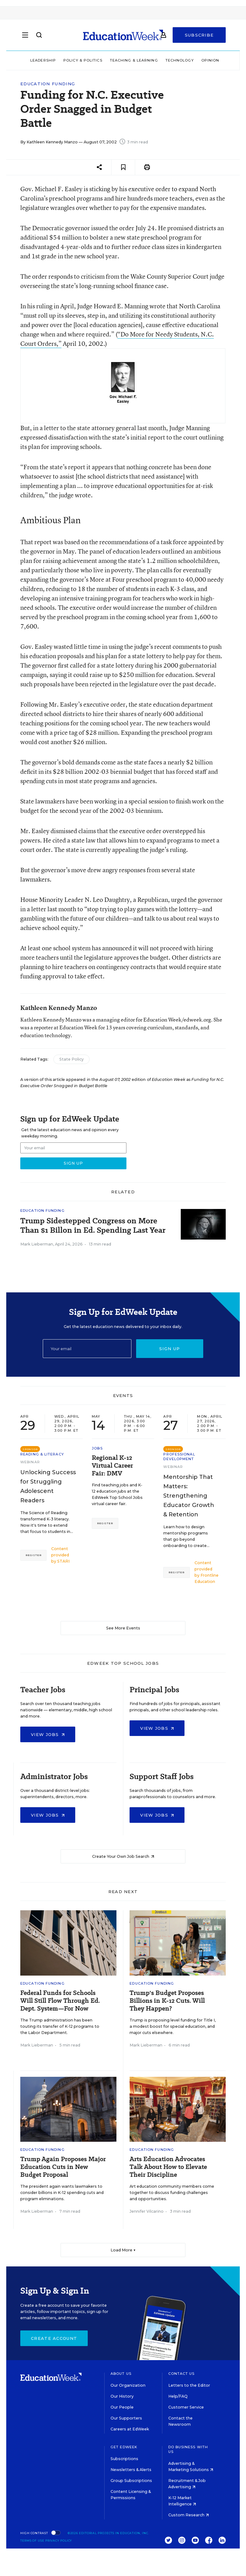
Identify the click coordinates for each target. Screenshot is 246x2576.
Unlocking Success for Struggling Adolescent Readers (48, 1486)
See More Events (123, 1628)
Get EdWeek (124, 2447)
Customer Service (186, 2407)
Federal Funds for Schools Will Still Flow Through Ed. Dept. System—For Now (60, 2000)
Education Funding (47, 84)
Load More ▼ (123, 2250)
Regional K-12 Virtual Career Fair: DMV (112, 1465)
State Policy (71, 1059)
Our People (122, 2407)
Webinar (30, 1462)
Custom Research (188, 2515)
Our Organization (128, 2385)
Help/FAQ (178, 2396)
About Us (121, 2373)
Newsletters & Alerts (131, 2469)
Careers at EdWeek (130, 2429)
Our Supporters (126, 2418)
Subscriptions (124, 2458)
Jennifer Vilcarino (147, 2211)
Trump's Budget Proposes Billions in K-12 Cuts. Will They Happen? (167, 2000)
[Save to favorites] (123, 167)
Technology (179, 60)
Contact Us (181, 2373)
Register (33, 1555)
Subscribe (199, 34)
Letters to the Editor (189, 2385)
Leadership (43, 60)
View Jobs (48, 1734)
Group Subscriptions (131, 2480)
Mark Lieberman (36, 1244)
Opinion (210, 60)
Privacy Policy (58, 2540)
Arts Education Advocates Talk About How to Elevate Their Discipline (168, 2167)
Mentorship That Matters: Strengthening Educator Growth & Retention (188, 1496)
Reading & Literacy (42, 1454)
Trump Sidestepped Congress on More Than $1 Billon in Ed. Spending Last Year (92, 1225)
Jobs (97, 1448)
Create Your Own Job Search (123, 1856)
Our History (122, 2396)
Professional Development (179, 1456)
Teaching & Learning (134, 60)
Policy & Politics (82, 60)
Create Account (54, 2338)
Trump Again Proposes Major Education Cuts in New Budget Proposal (63, 2167)
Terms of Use (32, 2540)
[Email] (87, 1348)
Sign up (169, 1348)
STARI (63, 1561)
